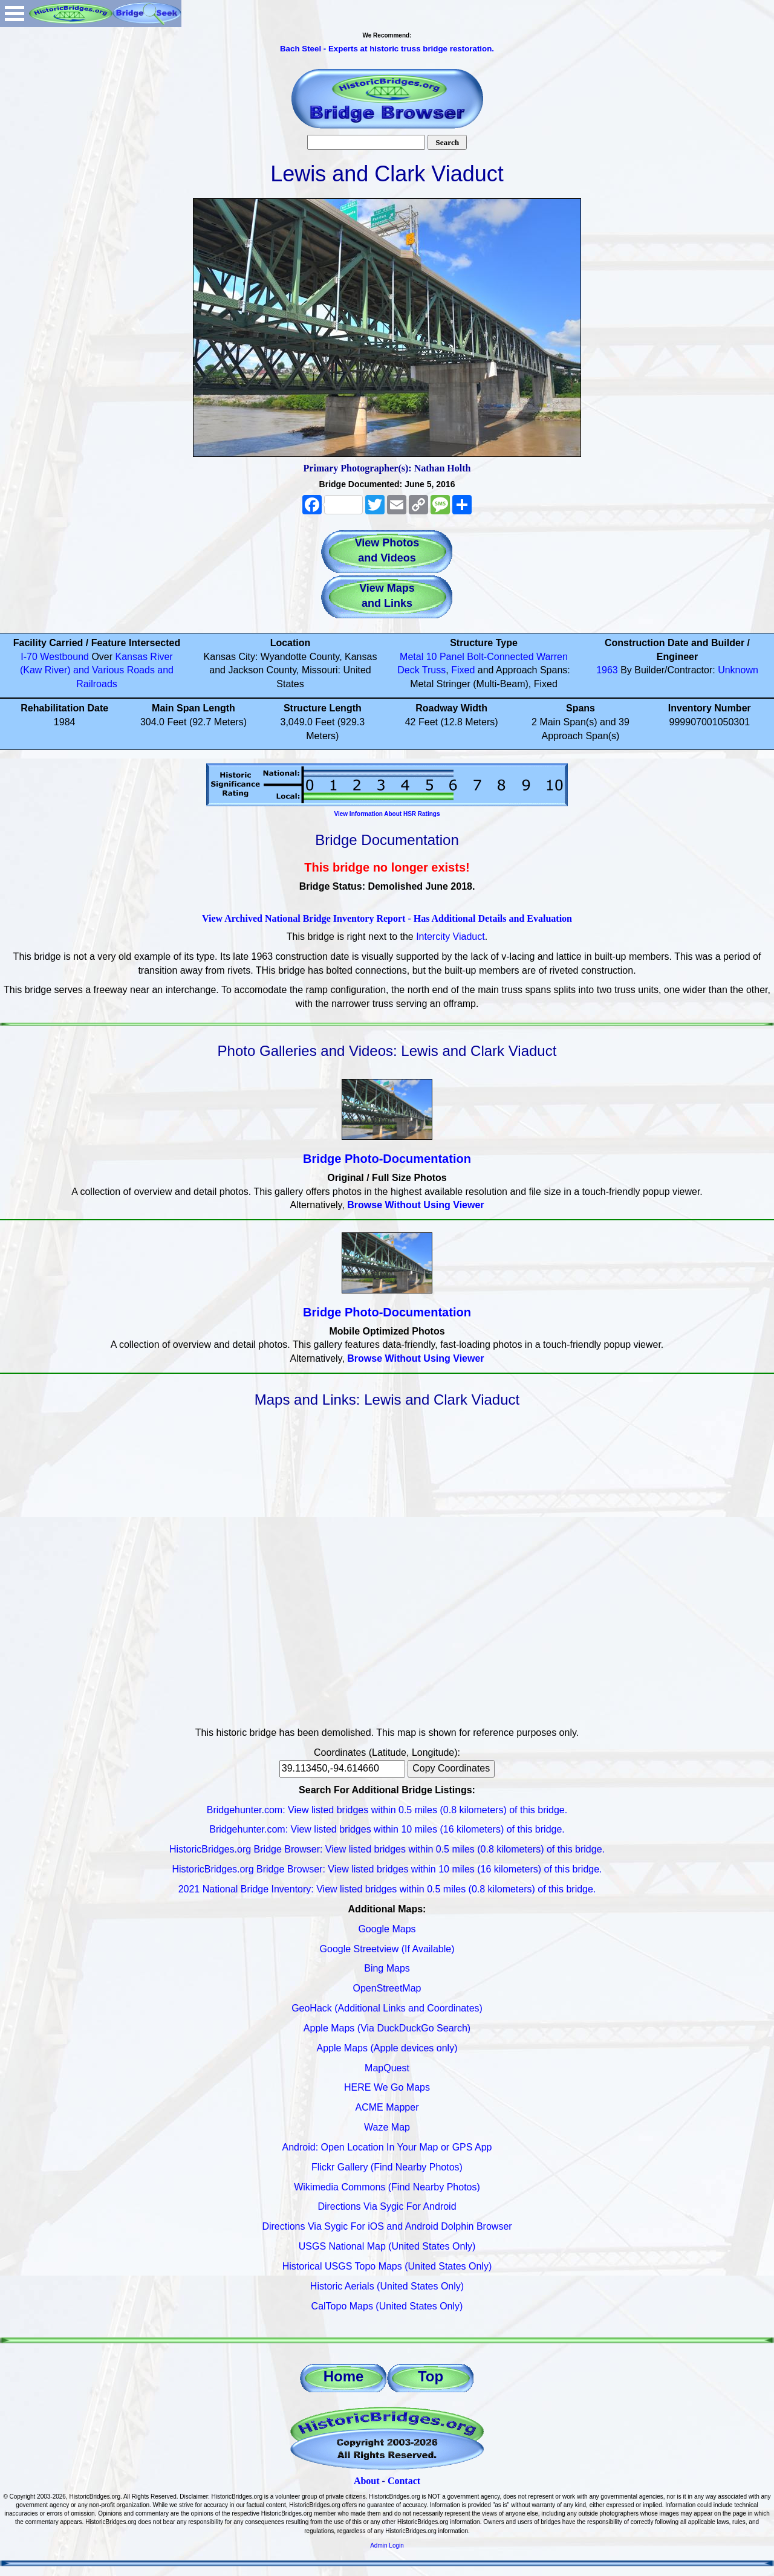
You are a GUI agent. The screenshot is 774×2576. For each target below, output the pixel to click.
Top (430, 2376)
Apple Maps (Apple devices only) (386, 2048)
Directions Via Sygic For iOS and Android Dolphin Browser (387, 2226)
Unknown (738, 670)
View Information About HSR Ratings (387, 814)
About (367, 2481)
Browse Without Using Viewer (415, 1205)
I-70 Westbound (55, 657)
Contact (404, 2481)
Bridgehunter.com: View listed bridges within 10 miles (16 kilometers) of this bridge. (387, 1829)
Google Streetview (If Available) (387, 1949)
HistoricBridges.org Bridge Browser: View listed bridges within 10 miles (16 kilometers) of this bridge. (387, 1869)
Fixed (463, 670)
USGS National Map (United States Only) (387, 2246)
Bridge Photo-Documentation (387, 1158)
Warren (552, 657)
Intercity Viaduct (450, 936)
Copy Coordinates (451, 1768)
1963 (607, 670)
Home (344, 2376)
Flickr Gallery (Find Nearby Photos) (387, 2167)
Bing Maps (387, 1968)
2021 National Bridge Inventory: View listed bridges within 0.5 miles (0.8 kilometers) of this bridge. (387, 1889)
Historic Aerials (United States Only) (387, 2286)
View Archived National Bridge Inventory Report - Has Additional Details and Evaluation (387, 918)
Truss (434, 670)
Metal (411, 657)
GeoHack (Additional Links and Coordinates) (387, 2008)
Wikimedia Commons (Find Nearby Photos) (387, 2187)
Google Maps (386, 1929)
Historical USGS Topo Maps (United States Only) (387, 2266)
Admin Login (387, 2545)
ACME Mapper (387, 2107)
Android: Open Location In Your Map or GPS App (387, 2147)
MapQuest (387, 2068)
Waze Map (387, 2127)
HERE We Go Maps (387, 2087)
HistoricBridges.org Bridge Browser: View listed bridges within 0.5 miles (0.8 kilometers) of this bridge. (387, 1849)
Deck (408, 670)
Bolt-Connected (500, 657)
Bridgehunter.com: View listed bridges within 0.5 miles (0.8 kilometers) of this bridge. (387, 1810)
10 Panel (445, 657)
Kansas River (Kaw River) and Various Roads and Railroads (97, 671)
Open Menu (14, 13)
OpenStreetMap (387, 1988)
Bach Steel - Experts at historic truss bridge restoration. (387, 48)
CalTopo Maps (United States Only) (387, 2306)
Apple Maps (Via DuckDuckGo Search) (387, 2028)
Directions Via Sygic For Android (386, 2206)
